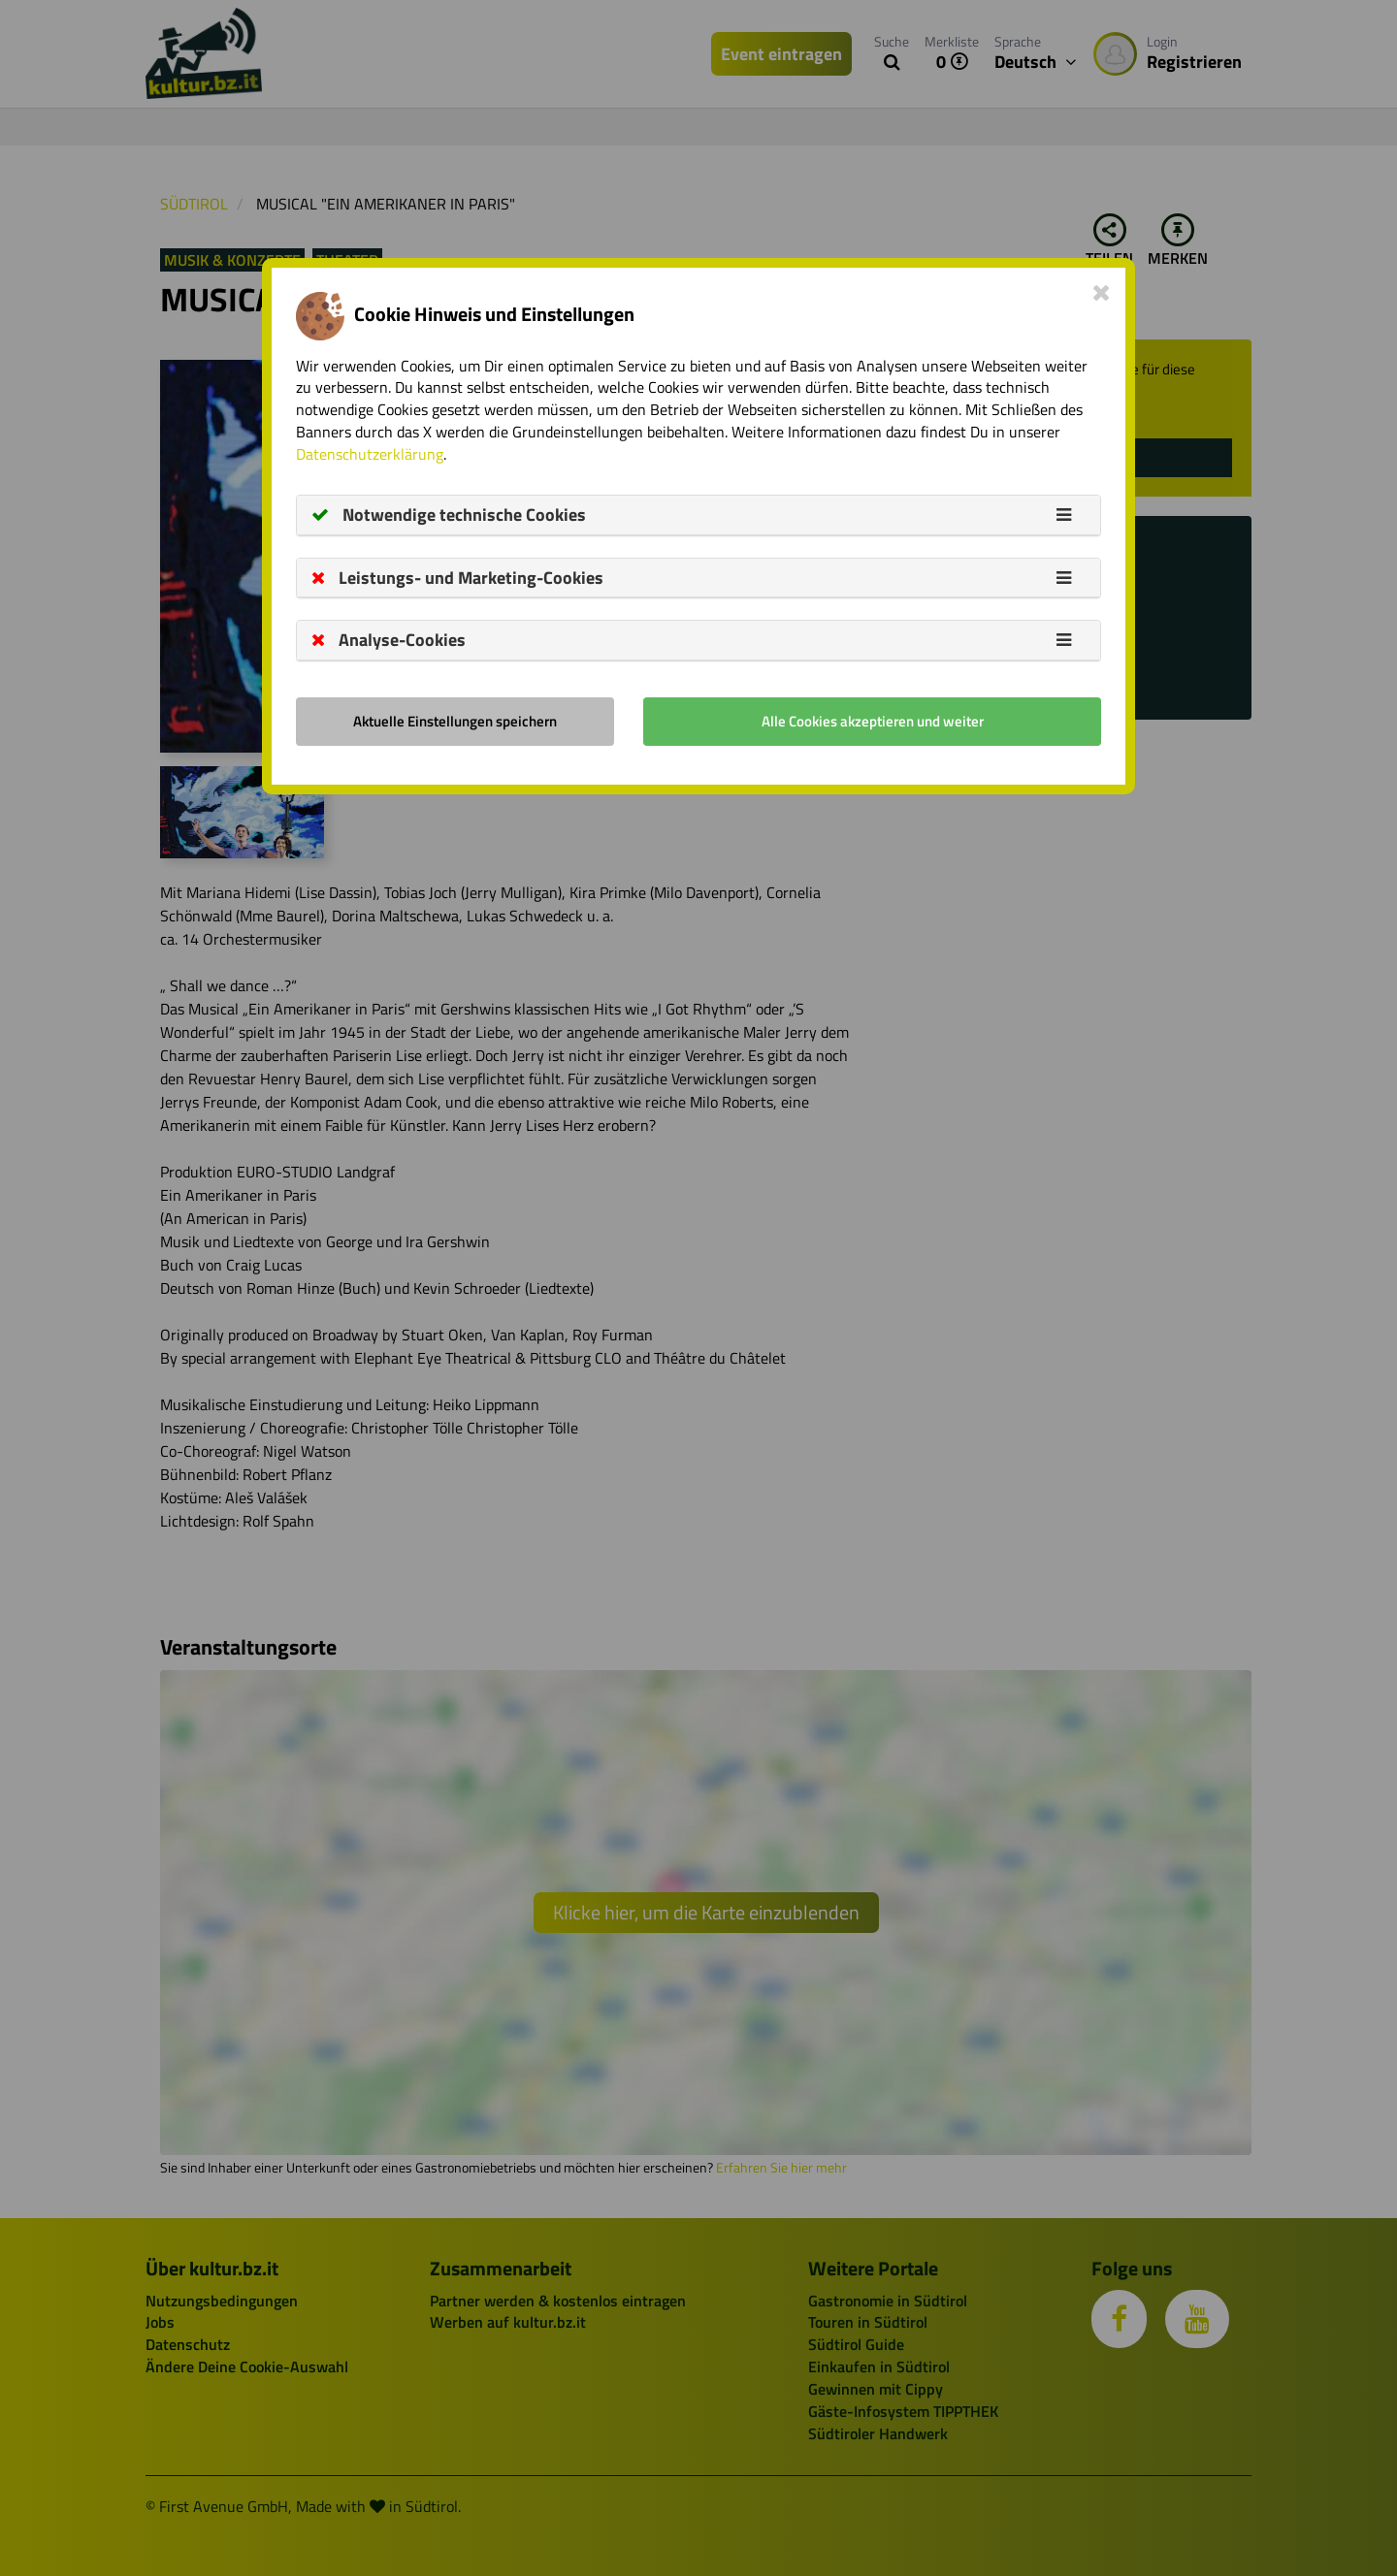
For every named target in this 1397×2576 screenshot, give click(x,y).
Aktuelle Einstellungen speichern (455, 721)
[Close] (1101, 292)
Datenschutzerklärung (369, 454)
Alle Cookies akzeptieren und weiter (873, 721)
